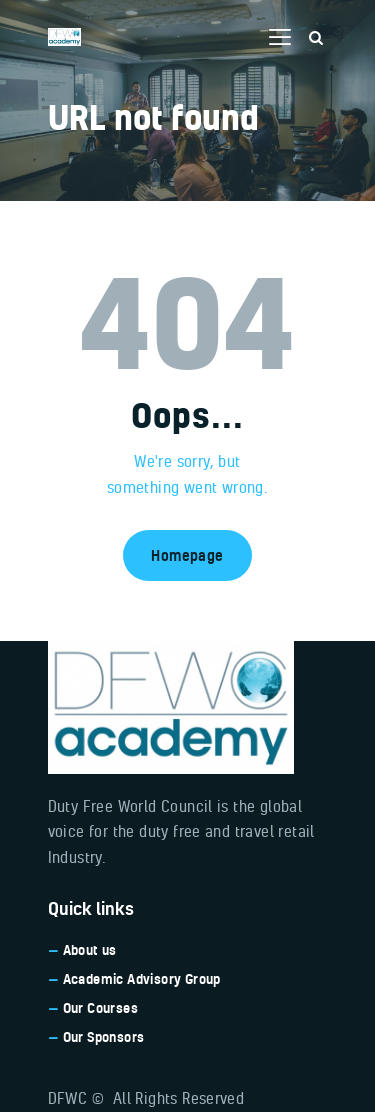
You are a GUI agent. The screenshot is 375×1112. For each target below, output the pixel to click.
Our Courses (100, 1008)
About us (90, 950)
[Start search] (316, 38)
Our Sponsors (104, 1037)
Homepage (187, 555)
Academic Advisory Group (142, 979)
